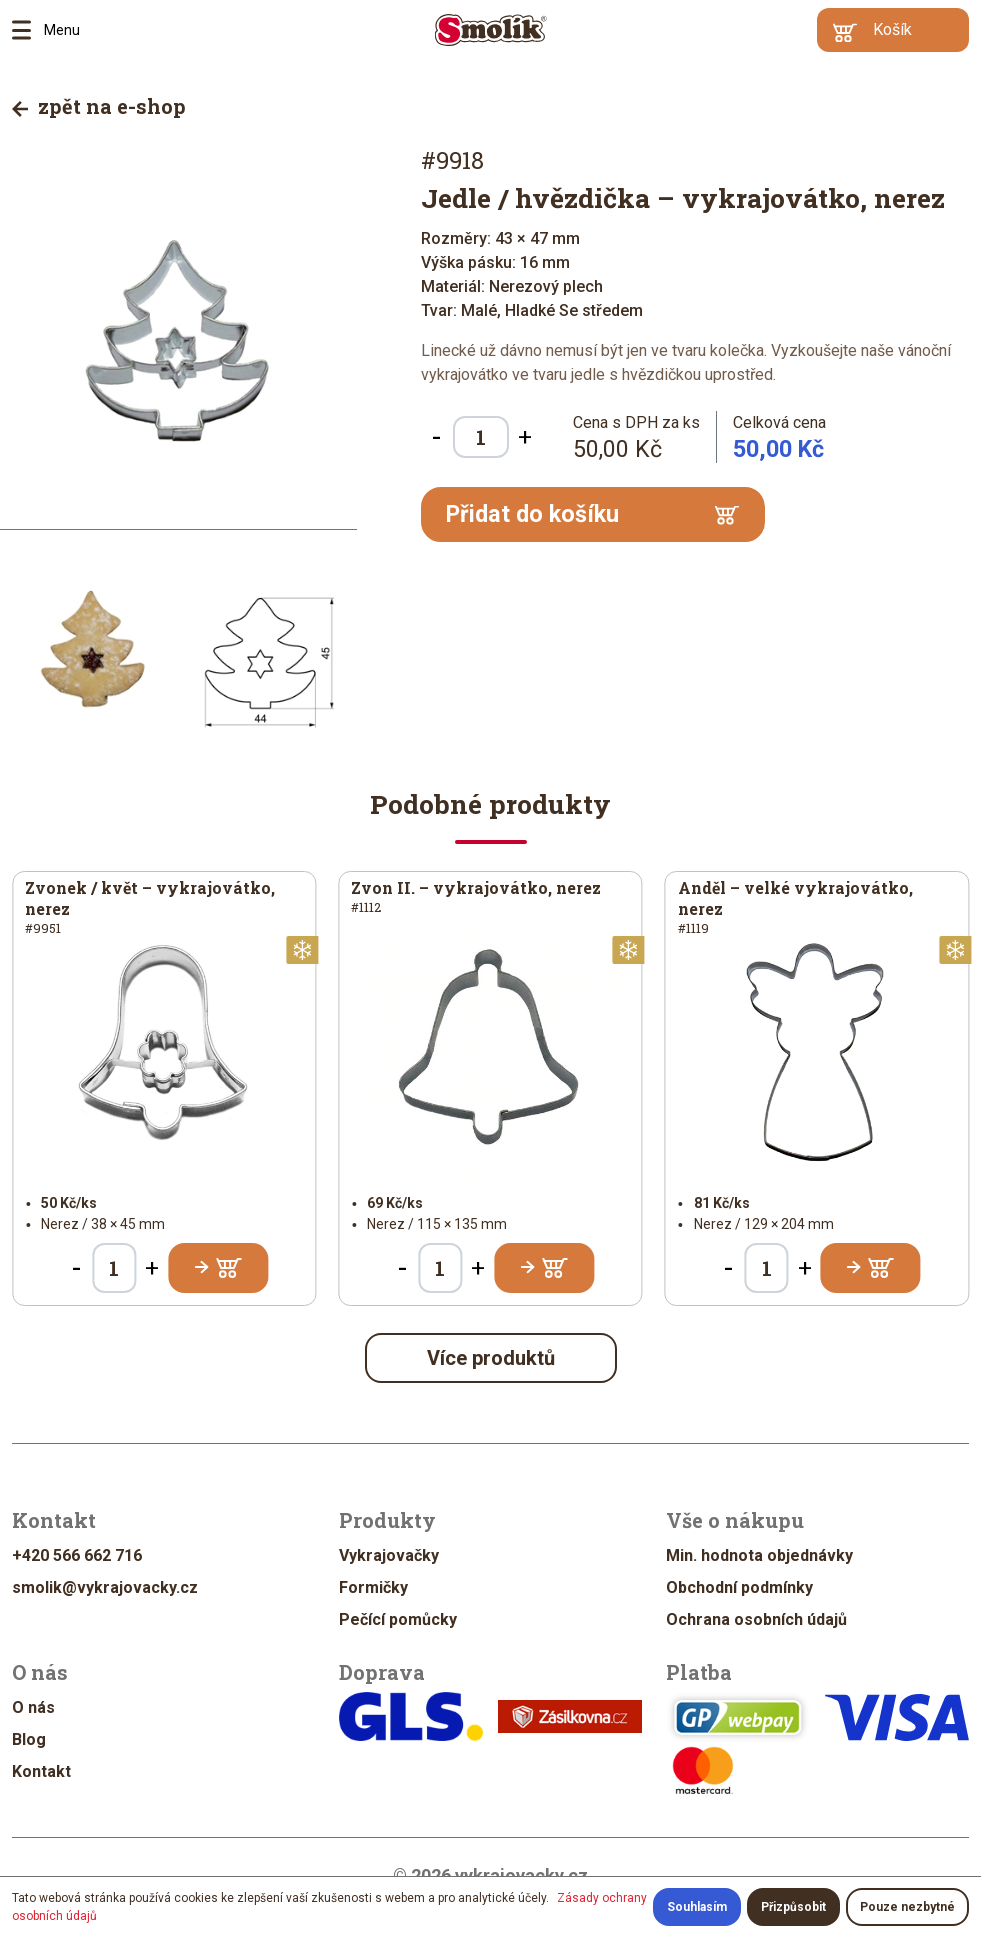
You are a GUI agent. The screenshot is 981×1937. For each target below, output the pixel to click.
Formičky (373, 1587)
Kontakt (41, 1771)
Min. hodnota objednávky (759, 1555)
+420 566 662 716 (77, 1555)
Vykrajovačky (389, 1555)
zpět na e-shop (99, 106)
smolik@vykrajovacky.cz (105, 1587)
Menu (28, 30)
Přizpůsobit (793, 1907)
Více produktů (491, 1358)
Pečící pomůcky (398, 1619)
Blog (29, 1739)
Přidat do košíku (592, 514)
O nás (33, 1707)
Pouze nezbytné (907, 1907)
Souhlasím (697, 1907)
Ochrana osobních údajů (756, 1619)
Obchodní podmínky (739, 1587)
